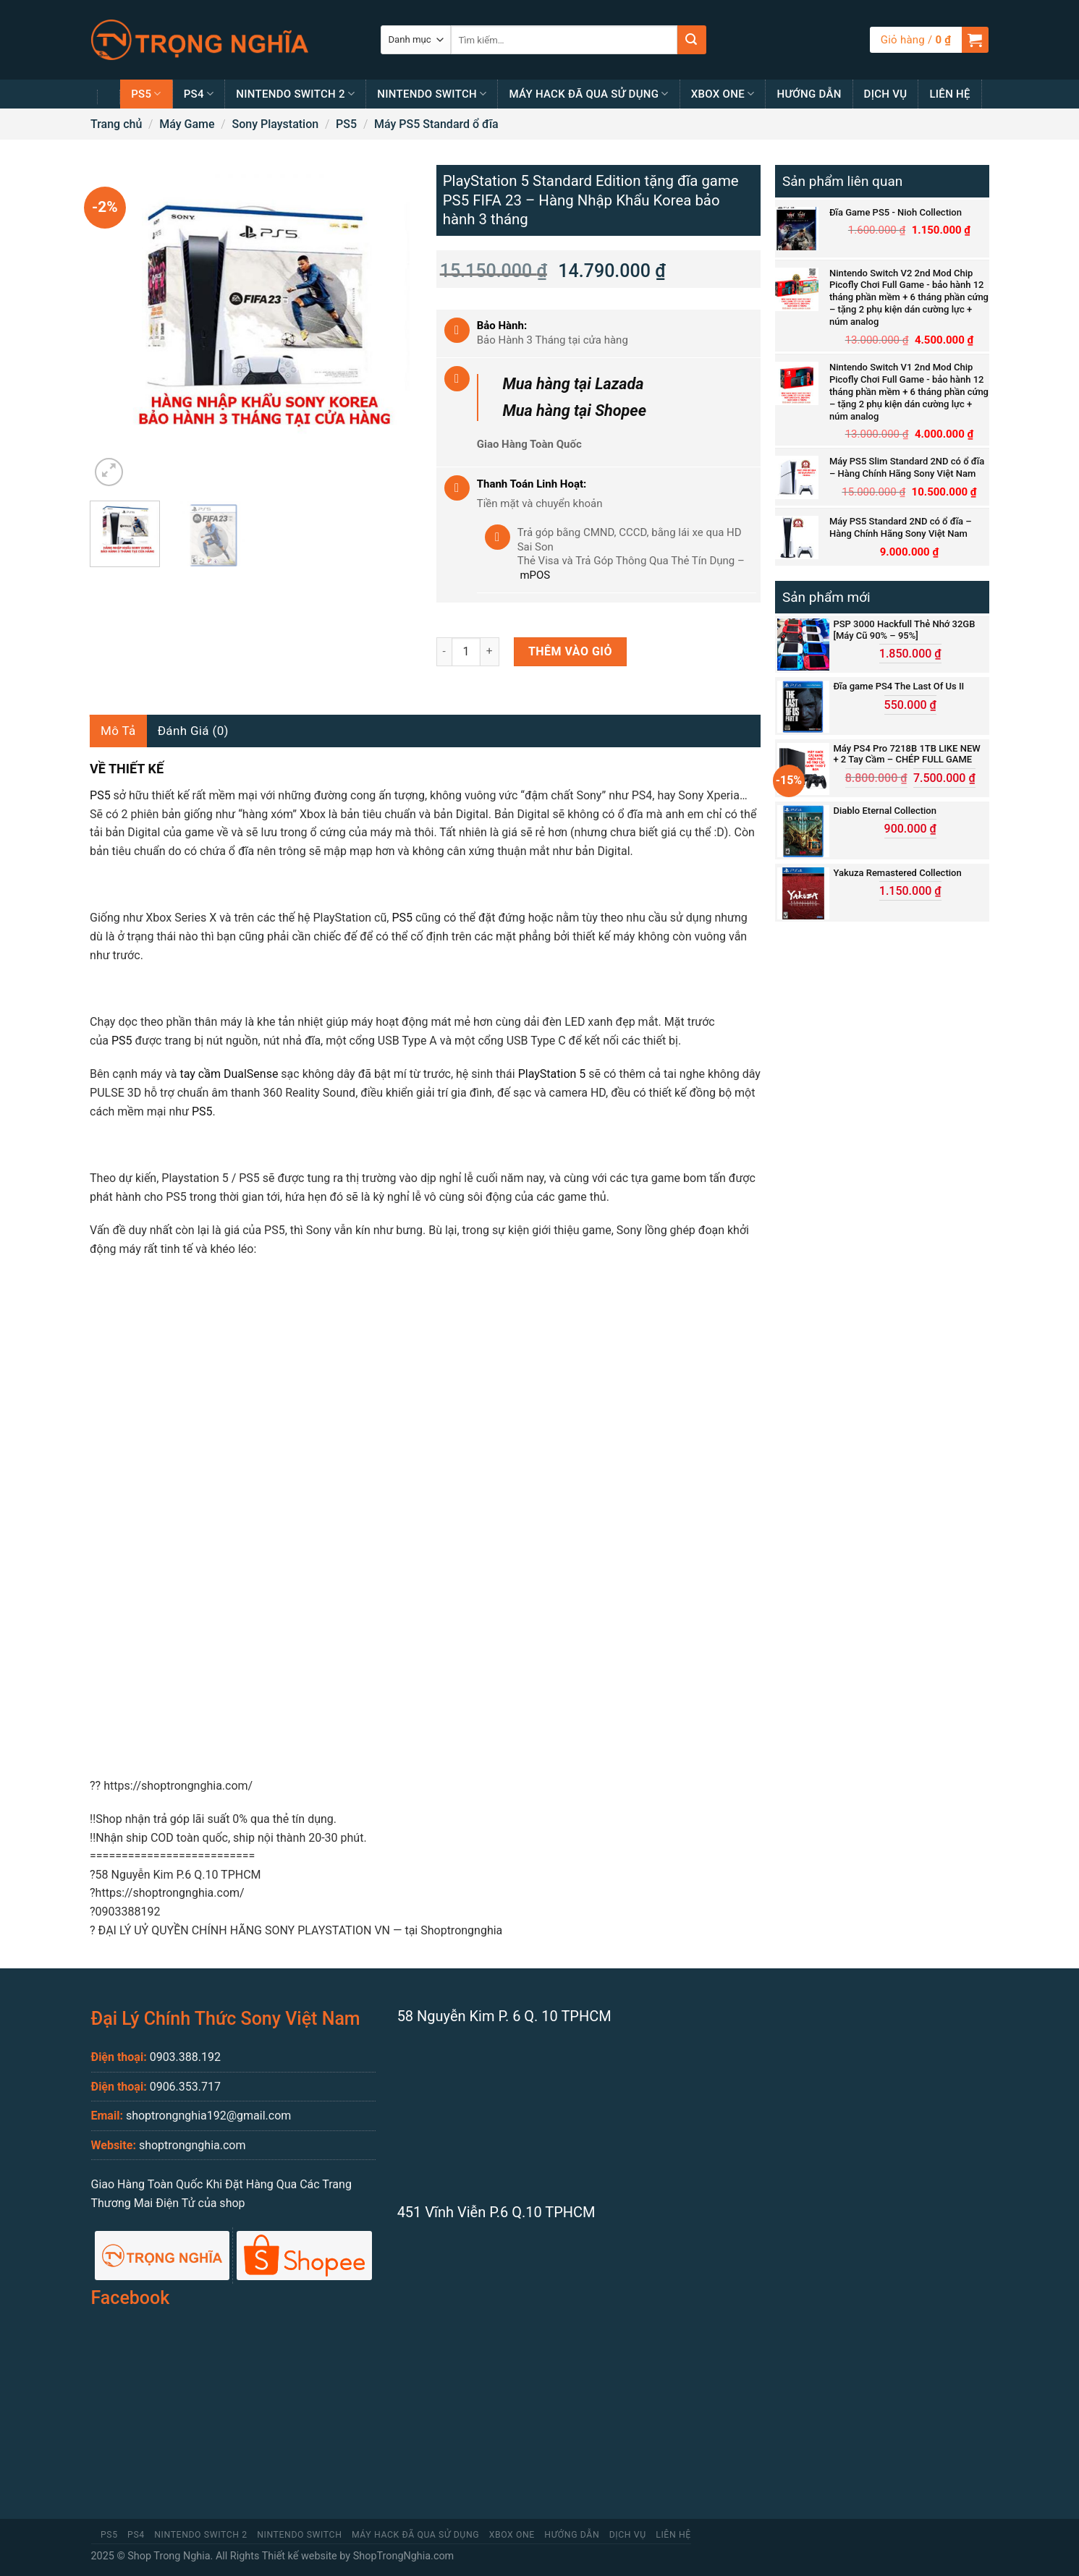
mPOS (535, 575)
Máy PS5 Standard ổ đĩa (436, 124)
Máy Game (186, 124)
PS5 (146, 94)
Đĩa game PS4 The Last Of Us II (898, 686)
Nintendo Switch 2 (295, 94)
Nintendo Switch (431, 94)
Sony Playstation (275, 124)
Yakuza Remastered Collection (897, 872)
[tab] (118, 731)
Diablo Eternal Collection (884, 810)
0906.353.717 (185, 2086)
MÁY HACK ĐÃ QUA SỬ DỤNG (588, 94)
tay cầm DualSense (228, 1074)
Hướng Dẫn (809, 94)
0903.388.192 (185, 2057)
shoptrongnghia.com (192, 2145)
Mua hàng (572, 384)
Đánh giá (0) (193, 730)
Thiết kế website (299, 2556)
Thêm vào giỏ (570, 651)
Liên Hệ (949, 94)
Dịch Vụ (885, 94)
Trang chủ (116, 124)
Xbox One (723, 94)
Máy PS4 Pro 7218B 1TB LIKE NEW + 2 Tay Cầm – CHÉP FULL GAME (906, 754)
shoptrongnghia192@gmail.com (208, 2115)
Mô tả (118, 730)
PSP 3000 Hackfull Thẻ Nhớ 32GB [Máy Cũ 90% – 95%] (904, 630)
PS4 (199, 94)
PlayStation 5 (552, 1074)
